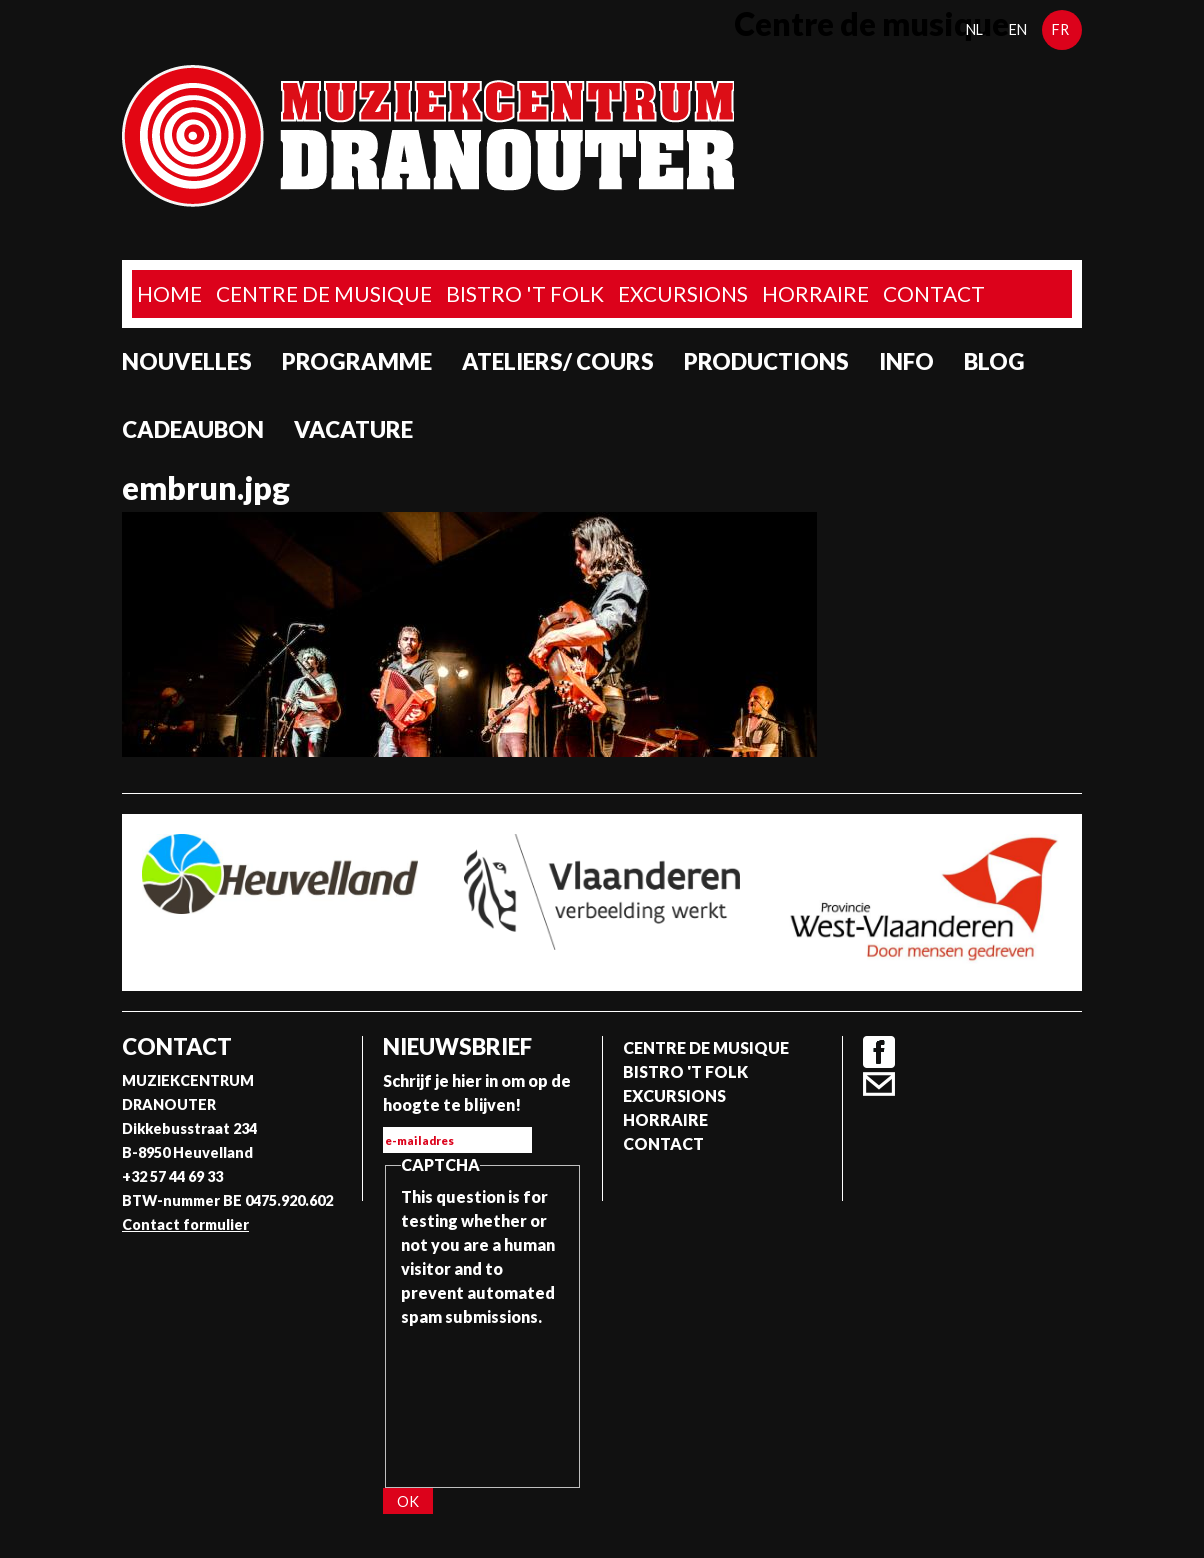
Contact (934, 293)
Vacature (353, 429)
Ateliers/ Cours (558, 361)
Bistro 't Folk (525, 293)
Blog (994, 361)
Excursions (683, 293)
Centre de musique (324, 293)
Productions (766, 361)
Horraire (815, 293)
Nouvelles (187, 361)
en (1018, 29)
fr (1060, 29)
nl (974, 29)
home (169, 293)
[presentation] (483, 1401)
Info (906, 361)
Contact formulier (185, 1224)
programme (357, 361)
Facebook (879, 1052)
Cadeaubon (193, 429)
